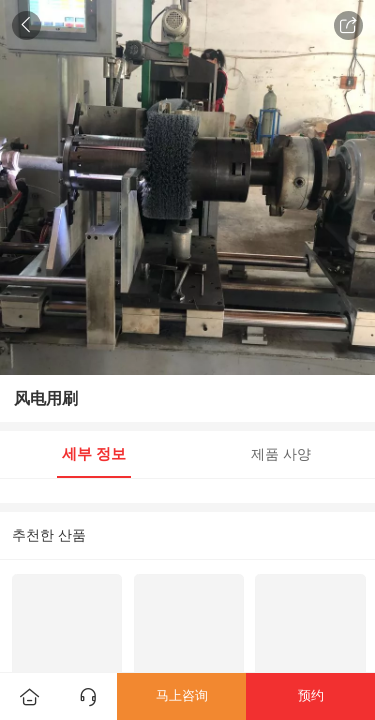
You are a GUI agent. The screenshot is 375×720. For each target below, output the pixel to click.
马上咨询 (182, 695)
